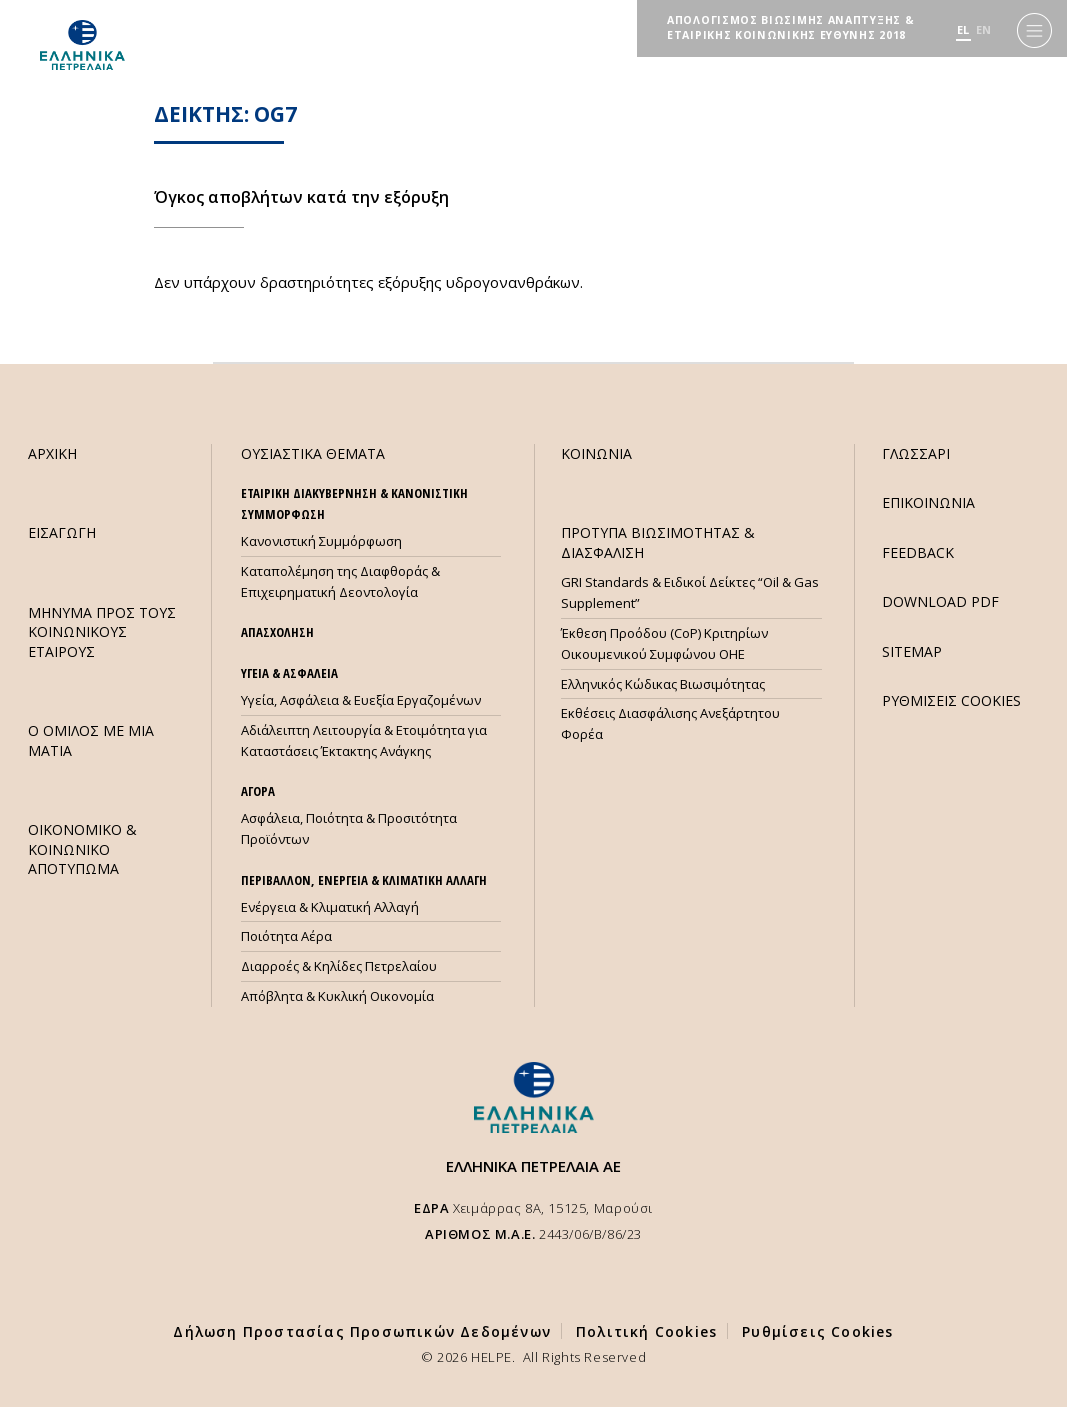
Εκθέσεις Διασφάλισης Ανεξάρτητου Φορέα (670, 723)
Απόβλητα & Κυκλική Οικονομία (337, 996)
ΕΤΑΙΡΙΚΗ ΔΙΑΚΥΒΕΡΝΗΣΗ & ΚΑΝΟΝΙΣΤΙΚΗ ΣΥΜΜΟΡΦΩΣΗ (354, 503)
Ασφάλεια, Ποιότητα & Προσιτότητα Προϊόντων (349, 828)
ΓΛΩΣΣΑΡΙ (916, 453)
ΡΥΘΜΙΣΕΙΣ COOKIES (951, 700)
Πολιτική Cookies (646, 1331)
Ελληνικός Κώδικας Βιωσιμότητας (663, 684)
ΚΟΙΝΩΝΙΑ (596, 453)
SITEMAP (912, 651)
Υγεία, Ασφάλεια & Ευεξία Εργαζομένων (361, 700)
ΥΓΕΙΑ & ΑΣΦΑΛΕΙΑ (289, 673)
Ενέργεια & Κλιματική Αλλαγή (330, 907)
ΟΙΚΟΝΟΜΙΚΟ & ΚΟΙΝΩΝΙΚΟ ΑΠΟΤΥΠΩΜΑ (82, 849)
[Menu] (1034, 30)
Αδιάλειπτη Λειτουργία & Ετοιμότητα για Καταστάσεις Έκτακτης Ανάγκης (364, 740)
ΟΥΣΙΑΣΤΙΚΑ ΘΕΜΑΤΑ (313, 453)
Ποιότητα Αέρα (286, 936)
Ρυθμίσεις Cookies (817, 1331)
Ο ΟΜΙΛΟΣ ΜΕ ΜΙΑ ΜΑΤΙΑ (91, 740)
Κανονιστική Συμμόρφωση (321, 541)
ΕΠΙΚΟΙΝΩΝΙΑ (928, 502)
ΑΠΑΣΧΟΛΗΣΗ (277, 632)
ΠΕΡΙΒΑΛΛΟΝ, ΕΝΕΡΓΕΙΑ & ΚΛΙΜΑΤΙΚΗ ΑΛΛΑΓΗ (364, 880)
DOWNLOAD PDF (940, 601)
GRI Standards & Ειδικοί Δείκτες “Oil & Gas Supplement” (690, 592)
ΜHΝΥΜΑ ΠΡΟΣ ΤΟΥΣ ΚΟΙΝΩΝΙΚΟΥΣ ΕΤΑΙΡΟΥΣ (102, 632)
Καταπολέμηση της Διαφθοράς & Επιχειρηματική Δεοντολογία (340, 581)
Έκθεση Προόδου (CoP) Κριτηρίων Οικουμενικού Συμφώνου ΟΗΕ (664, 643)
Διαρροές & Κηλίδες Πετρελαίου (339, 966)
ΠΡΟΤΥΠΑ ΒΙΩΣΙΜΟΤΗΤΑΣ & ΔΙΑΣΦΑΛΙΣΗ (658, 542)
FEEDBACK (918, 552)
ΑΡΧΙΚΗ (52, 453)
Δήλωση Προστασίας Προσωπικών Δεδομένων (362, 1331)
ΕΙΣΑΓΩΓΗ (62, 532)
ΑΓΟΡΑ (258, 791)
